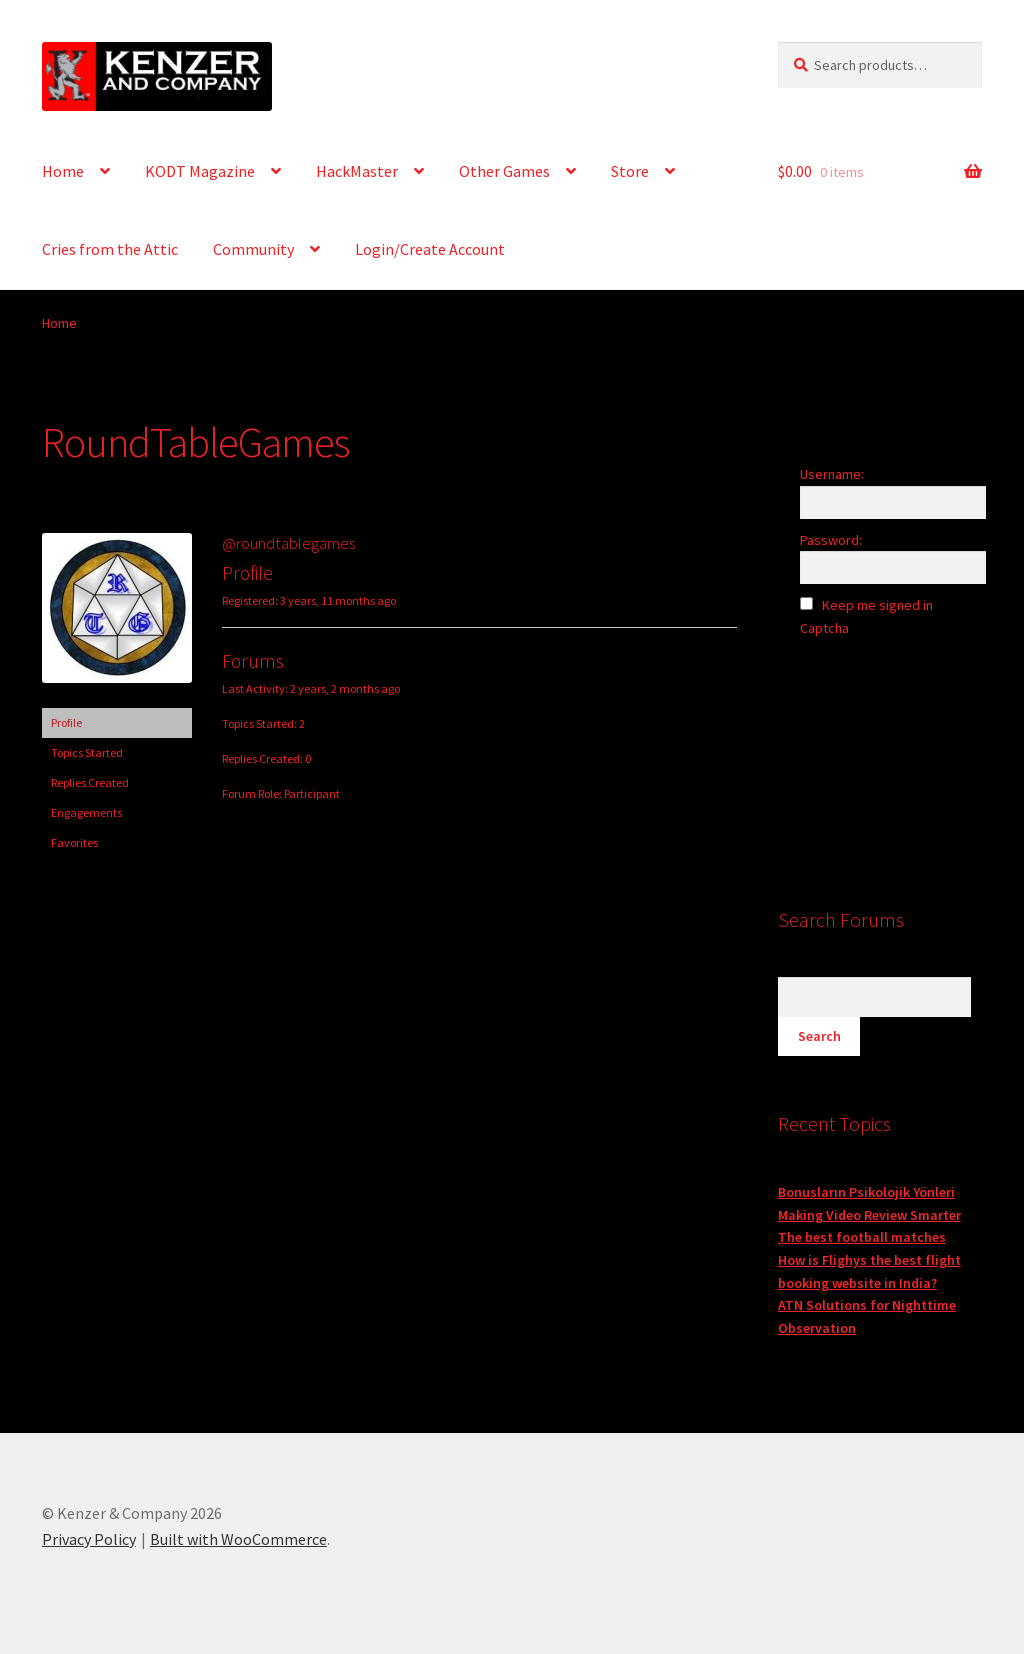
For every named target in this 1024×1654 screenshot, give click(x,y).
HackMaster (357, 171)
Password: (831, 540)
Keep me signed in (877, 605)
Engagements (86, 812)
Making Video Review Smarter (869, 1215)
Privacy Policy (89, 1539)
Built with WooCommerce (238, 1539)
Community (253, 249)
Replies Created (90, 782)
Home (63, 171)
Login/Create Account (430, 249)
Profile (66, 722)
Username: (832, 474)
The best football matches (862, 1237)
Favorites (74, 842)
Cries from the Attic (110, 249)
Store (630, 171)
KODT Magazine (200, 171)
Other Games (504, 171)
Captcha (826, 628)
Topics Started (87, 752)
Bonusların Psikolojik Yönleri (866, 1192)
